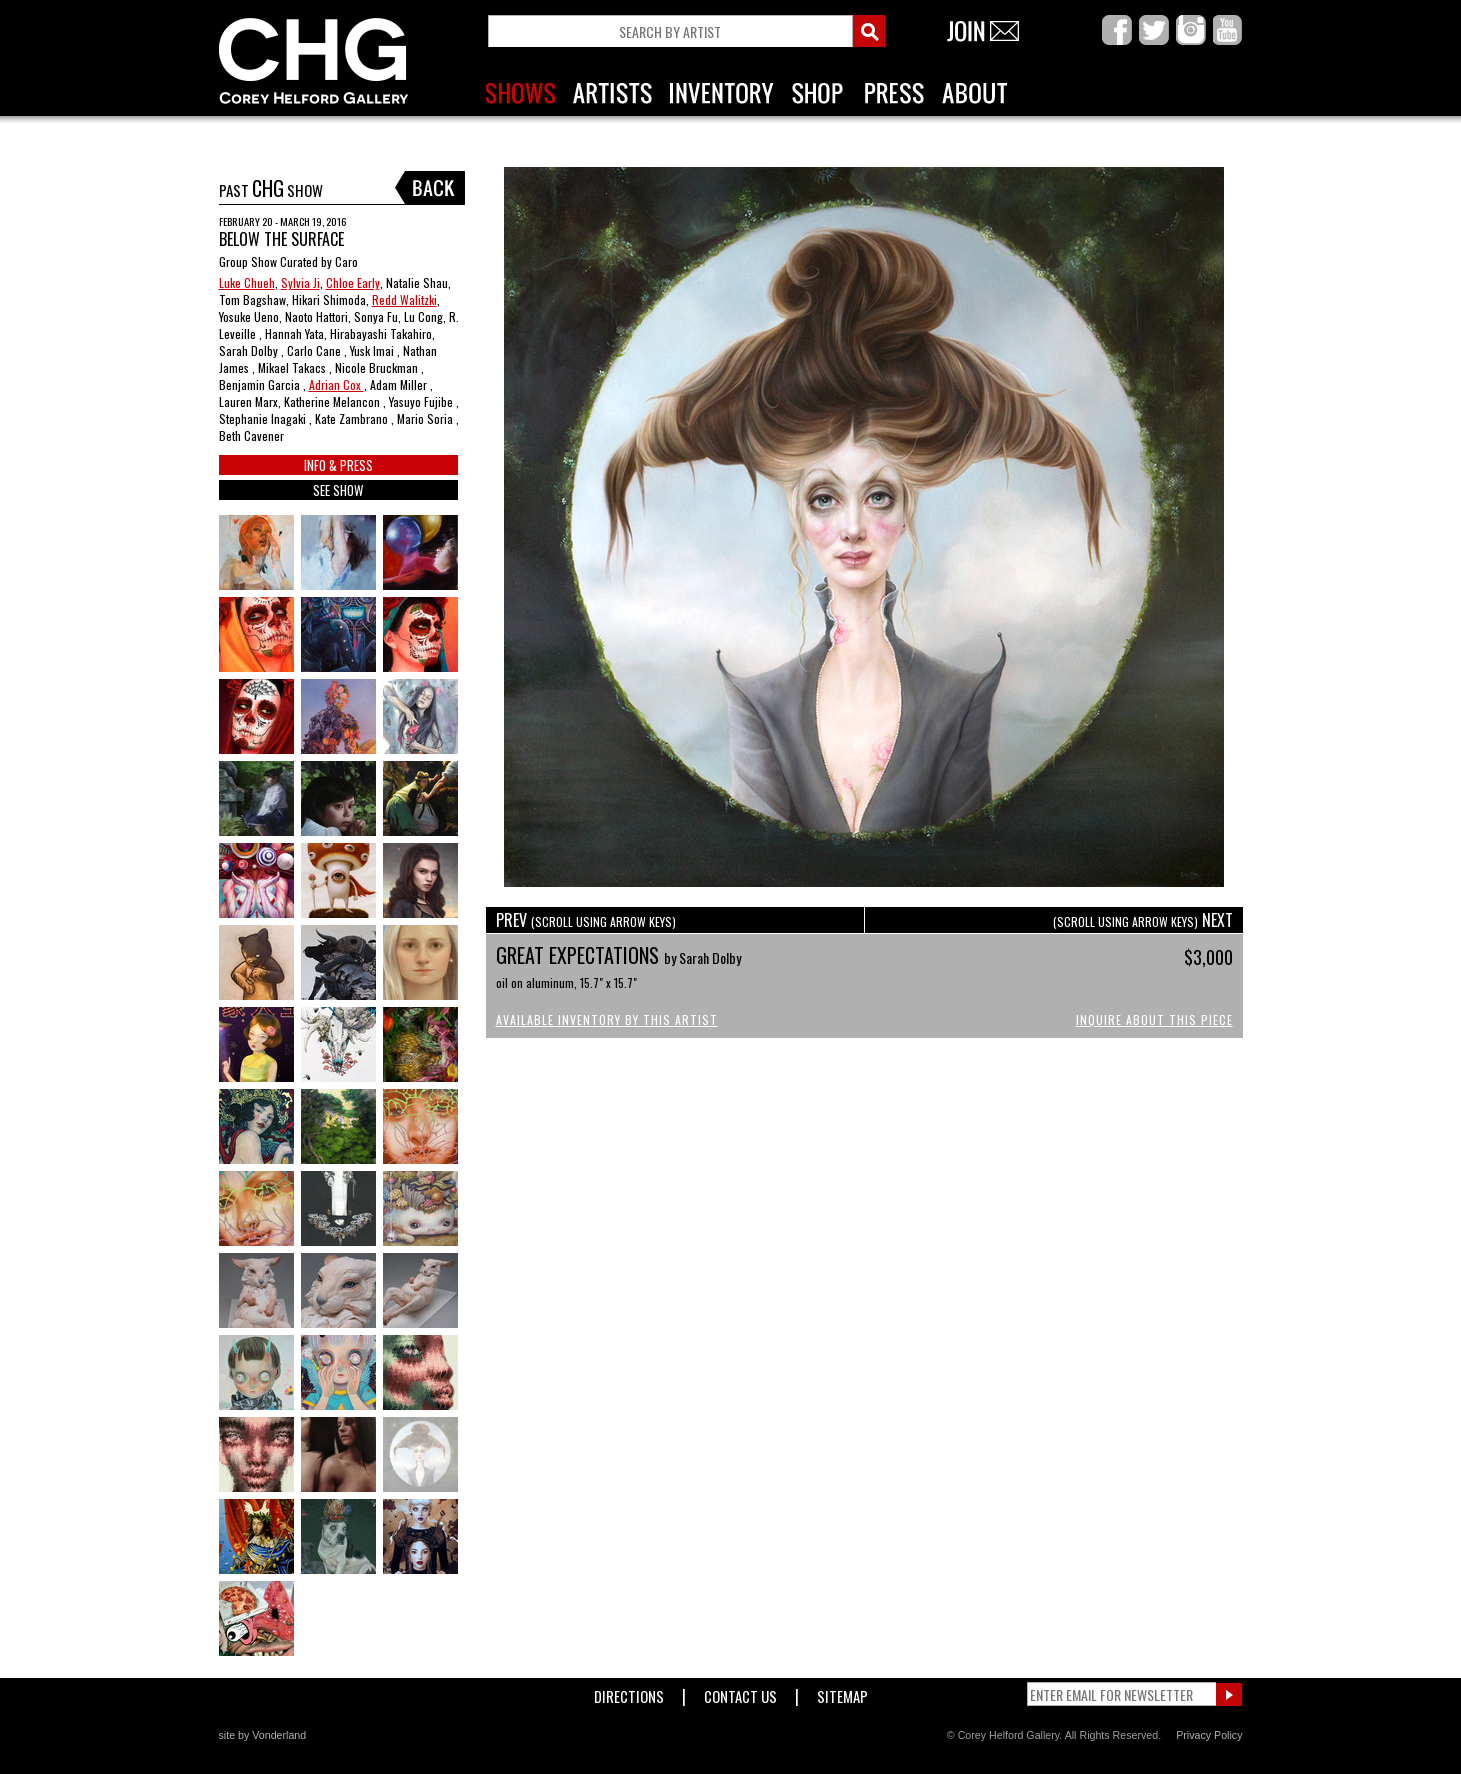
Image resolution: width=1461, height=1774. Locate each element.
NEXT (1143, 920)
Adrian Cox (336, 384)
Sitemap (842, 1692)
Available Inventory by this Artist (607, 1019)
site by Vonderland (263, 1735)
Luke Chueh (247, 282)
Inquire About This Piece (1154, 1019)
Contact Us (740, 1692)
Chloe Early (353, 282)
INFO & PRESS (338, 465)
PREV (586, 920)
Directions (629, 1692)
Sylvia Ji (300, 282)
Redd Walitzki (404, 299)
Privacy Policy (1209, 1735)
